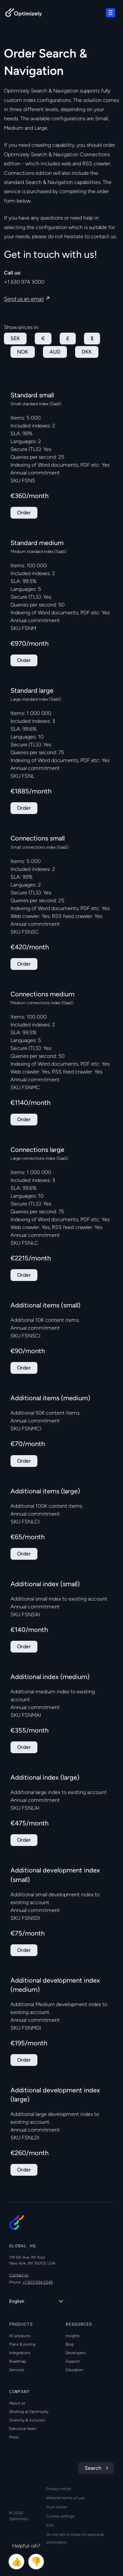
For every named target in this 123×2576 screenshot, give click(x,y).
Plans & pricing (22, 2344)
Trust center (56, 2507)
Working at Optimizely (29, 2411)
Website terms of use (65, 2498)
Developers (76, 2353)
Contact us (19, 2275)
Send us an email (24, 299)
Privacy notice (58, 2488)
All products (20, 2336)
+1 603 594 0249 (38, 2282)
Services (16, 2370)
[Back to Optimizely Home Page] (23, 14)
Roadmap (17, 2361)
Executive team (22, 2428)
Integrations (20, 2353)
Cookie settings (60, 2516)
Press (14, 2437)
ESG (50, 2525)
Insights (73, 2336)
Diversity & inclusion (27, 2420)
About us (17, 2403)
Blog (69, 2344)
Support (73, 2361)
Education (74, 2370)
